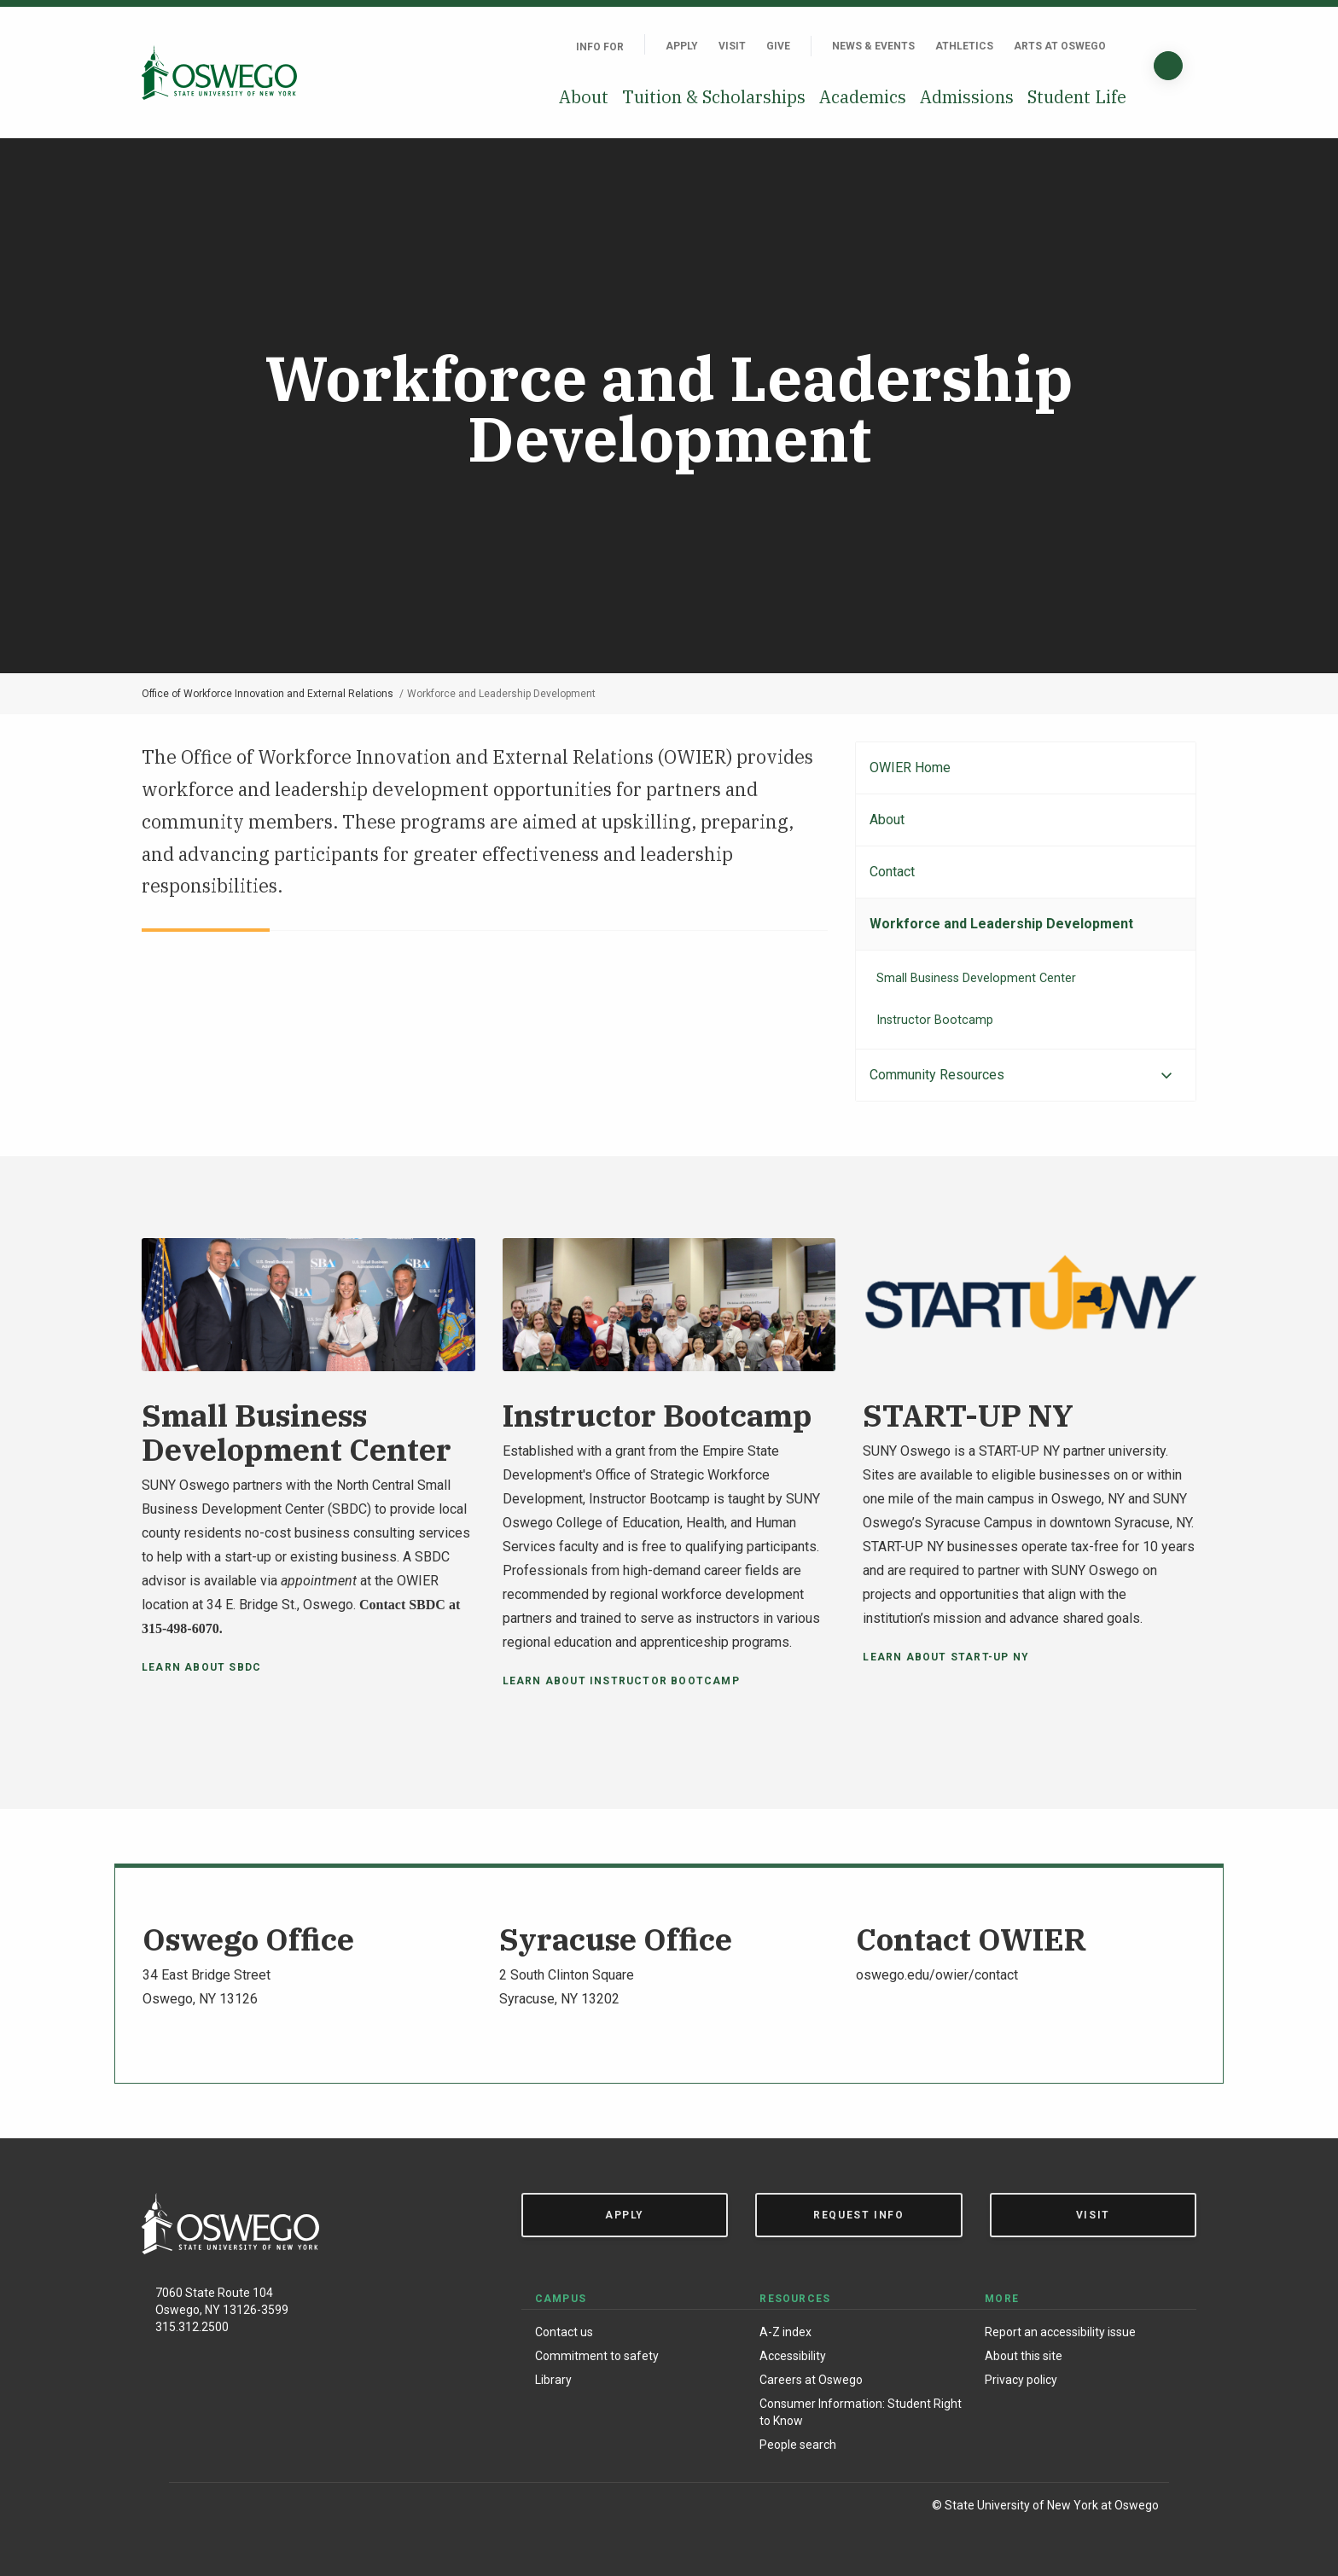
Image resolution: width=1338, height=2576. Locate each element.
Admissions (967, 96)
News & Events (873, 46)
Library (553, 2380)
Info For (600, 47)
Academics (862, 96)
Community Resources (937, 1075)
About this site (1023, 2356)
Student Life (1076, 96)
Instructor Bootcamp (934, 1020)
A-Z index (785, 2332)
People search (797, 2444)
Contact (892, 872)
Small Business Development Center (976, 978)
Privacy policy (1021, 2380)
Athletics (964, 46)
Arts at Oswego (1060, 46)
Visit (732, 46)
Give (778, 46)
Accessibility (792, 2356)
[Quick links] (1126, 46)
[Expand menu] (1166, 1076)
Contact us (564, 2332)
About (583, 96)
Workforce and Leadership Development (1001, 924)
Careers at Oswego (811, 2380)
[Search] (1168, 65)
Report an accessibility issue (1060, 2332)
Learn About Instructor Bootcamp (621, 1681)
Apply (682, 46)
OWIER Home (910, 767)
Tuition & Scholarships (714, 96)
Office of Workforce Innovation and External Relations (267, 694)
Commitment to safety (597, 2356)
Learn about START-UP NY (946, 1657)
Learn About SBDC (201, 1667)
